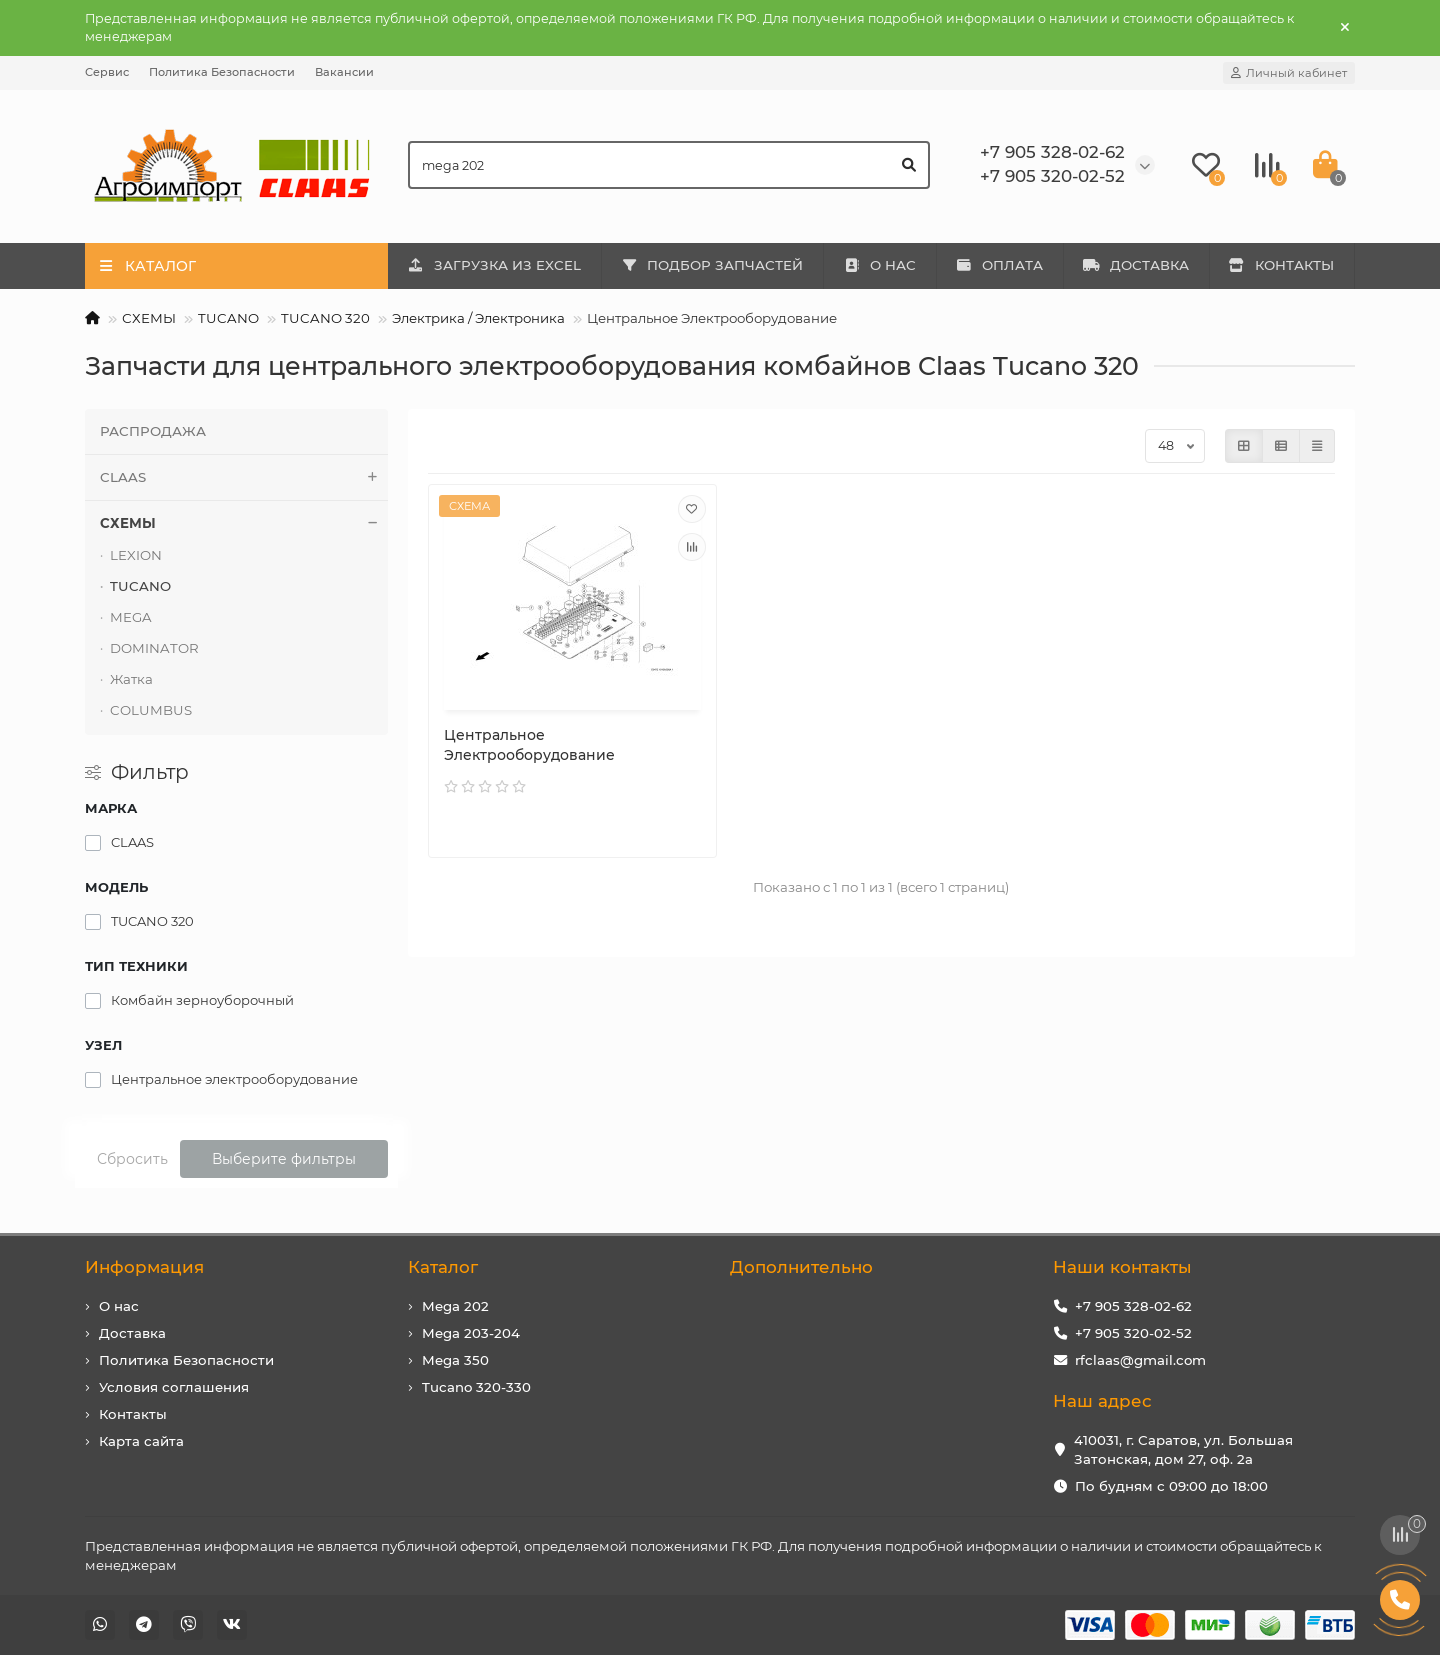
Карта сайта (141, 1441)
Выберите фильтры (284, 1159)
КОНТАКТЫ (1282, 265)
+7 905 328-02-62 (1133, 1306)
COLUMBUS (151, 710)
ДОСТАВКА (1136, 265)
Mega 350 (455, 1360)
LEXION (136, 555)
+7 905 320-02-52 (1133, 1333)
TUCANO (228, 318)
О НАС (879, 265)
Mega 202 (455, 1306)
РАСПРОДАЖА (153, 431)
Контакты (133, 1414)
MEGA (131, 617)
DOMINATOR (154, 648)
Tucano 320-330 (476, 1387)
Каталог (443, 1267)
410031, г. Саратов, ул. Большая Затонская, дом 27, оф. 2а (1183, 1449)
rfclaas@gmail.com (1140, 1360)
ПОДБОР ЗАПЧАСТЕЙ (712, 265)
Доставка (132, 1333)
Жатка (131, 679)
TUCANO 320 (325, 318)
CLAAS (244, 477)
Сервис (107, 72)
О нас (119, 1306)
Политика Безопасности (222, 72)
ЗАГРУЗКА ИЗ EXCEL (494, 265)
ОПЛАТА (1000, 265)
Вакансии (344, 72)
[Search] (669, 165)
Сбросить (132, 1159)
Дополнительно (801, 1267)
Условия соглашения (174, 1387)
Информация (144, 1267)
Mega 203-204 (471, 1333)
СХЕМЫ (149, 318)
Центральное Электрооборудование (529, 745)
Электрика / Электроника (478, 318)
